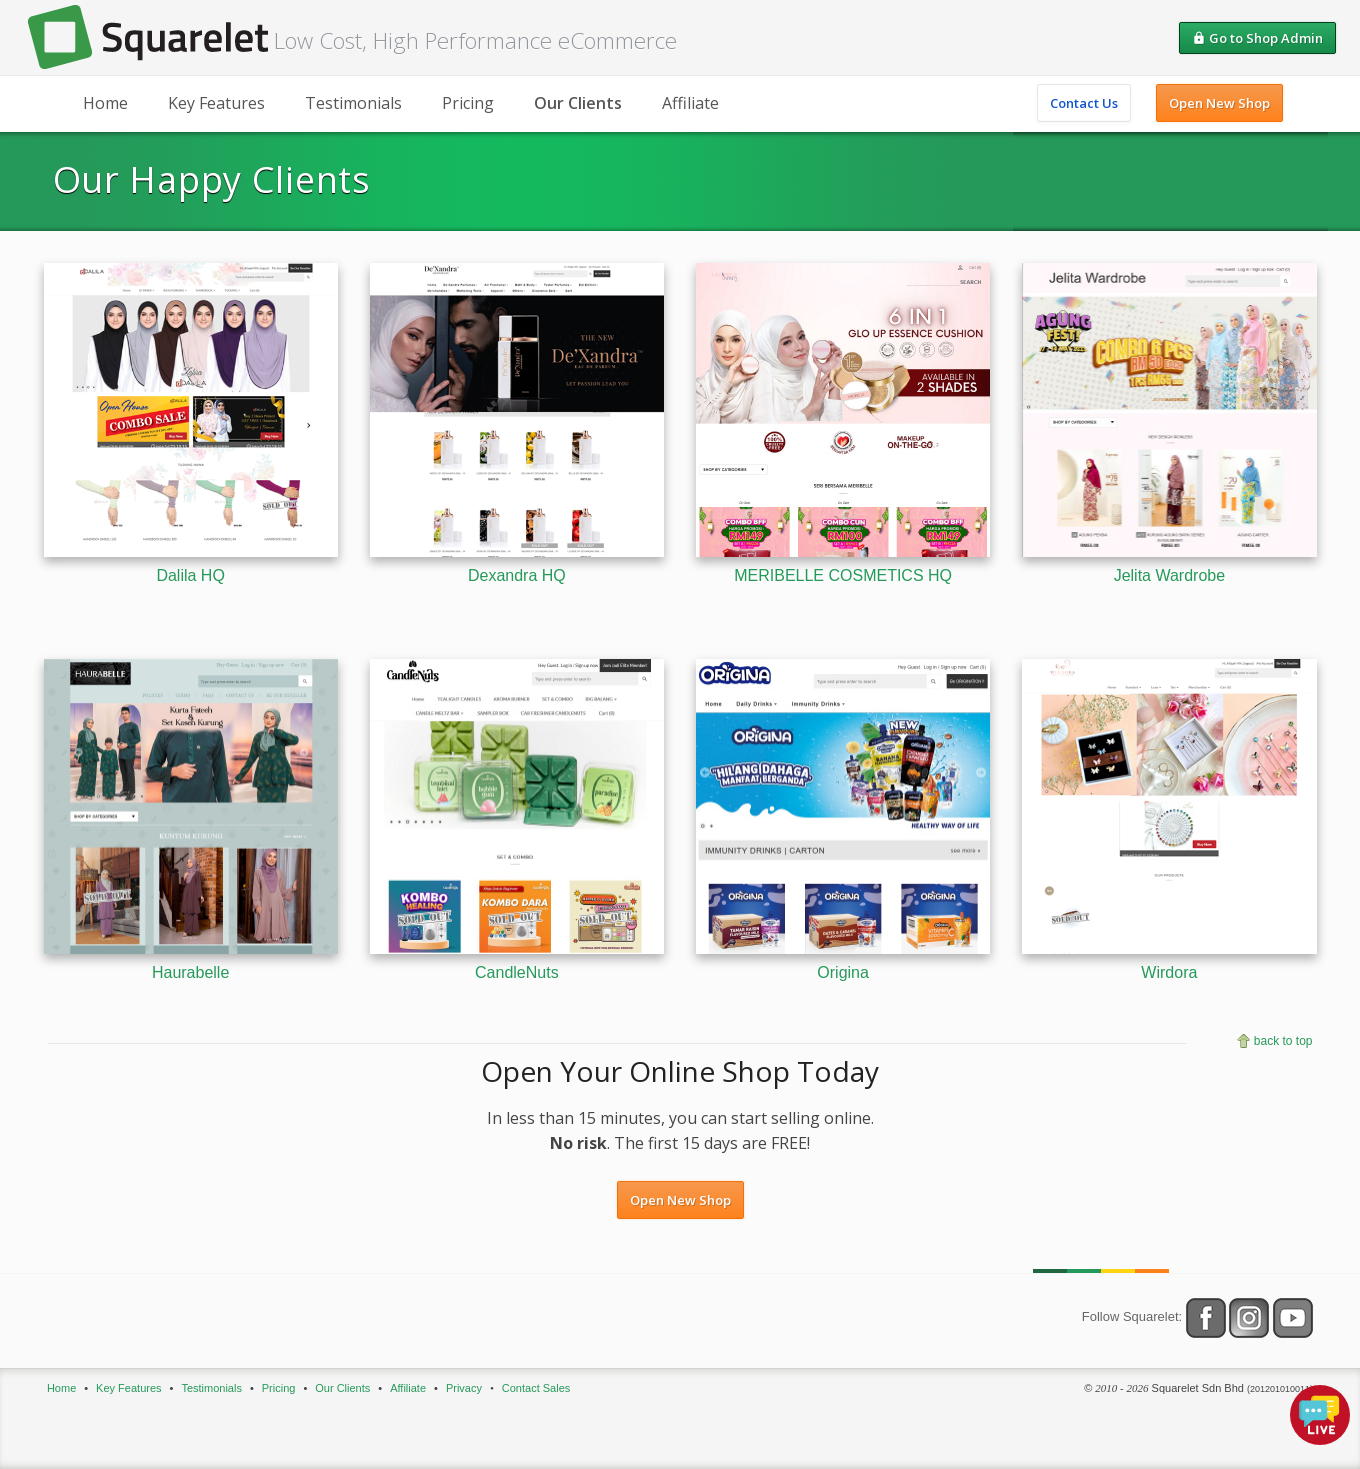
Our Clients (578, 103)
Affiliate (690, 103)
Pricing (468, 103)
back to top (1283, 1041)
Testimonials (353, 103)
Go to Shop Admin (1257, 38)
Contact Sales (536, 1388)
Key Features (216, 103)
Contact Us (1084, 103)
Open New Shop (1219, 103)
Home (105, 103)
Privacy (464, 1388)
